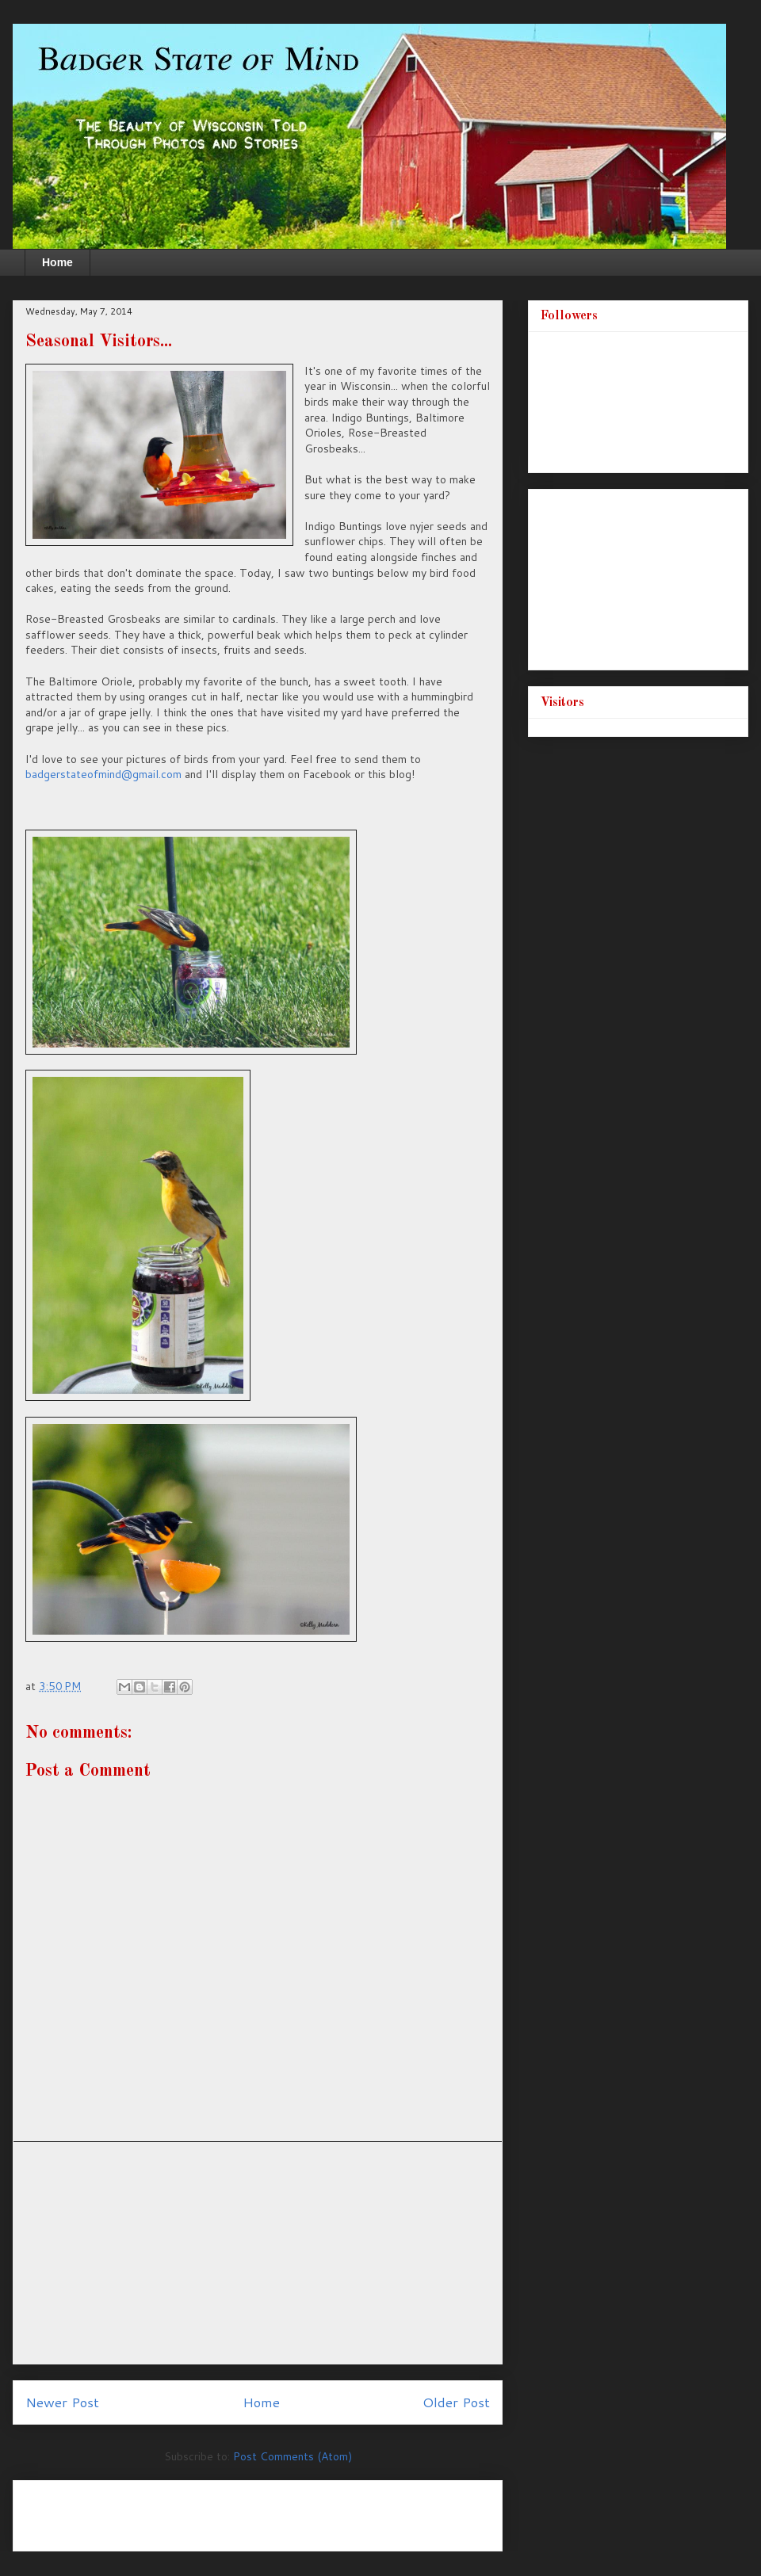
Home (57, 262)
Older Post (456, 2402)
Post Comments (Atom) (292, 2456)
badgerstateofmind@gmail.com (103, 774)
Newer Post (62, 2402)
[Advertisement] (258, 2253)
